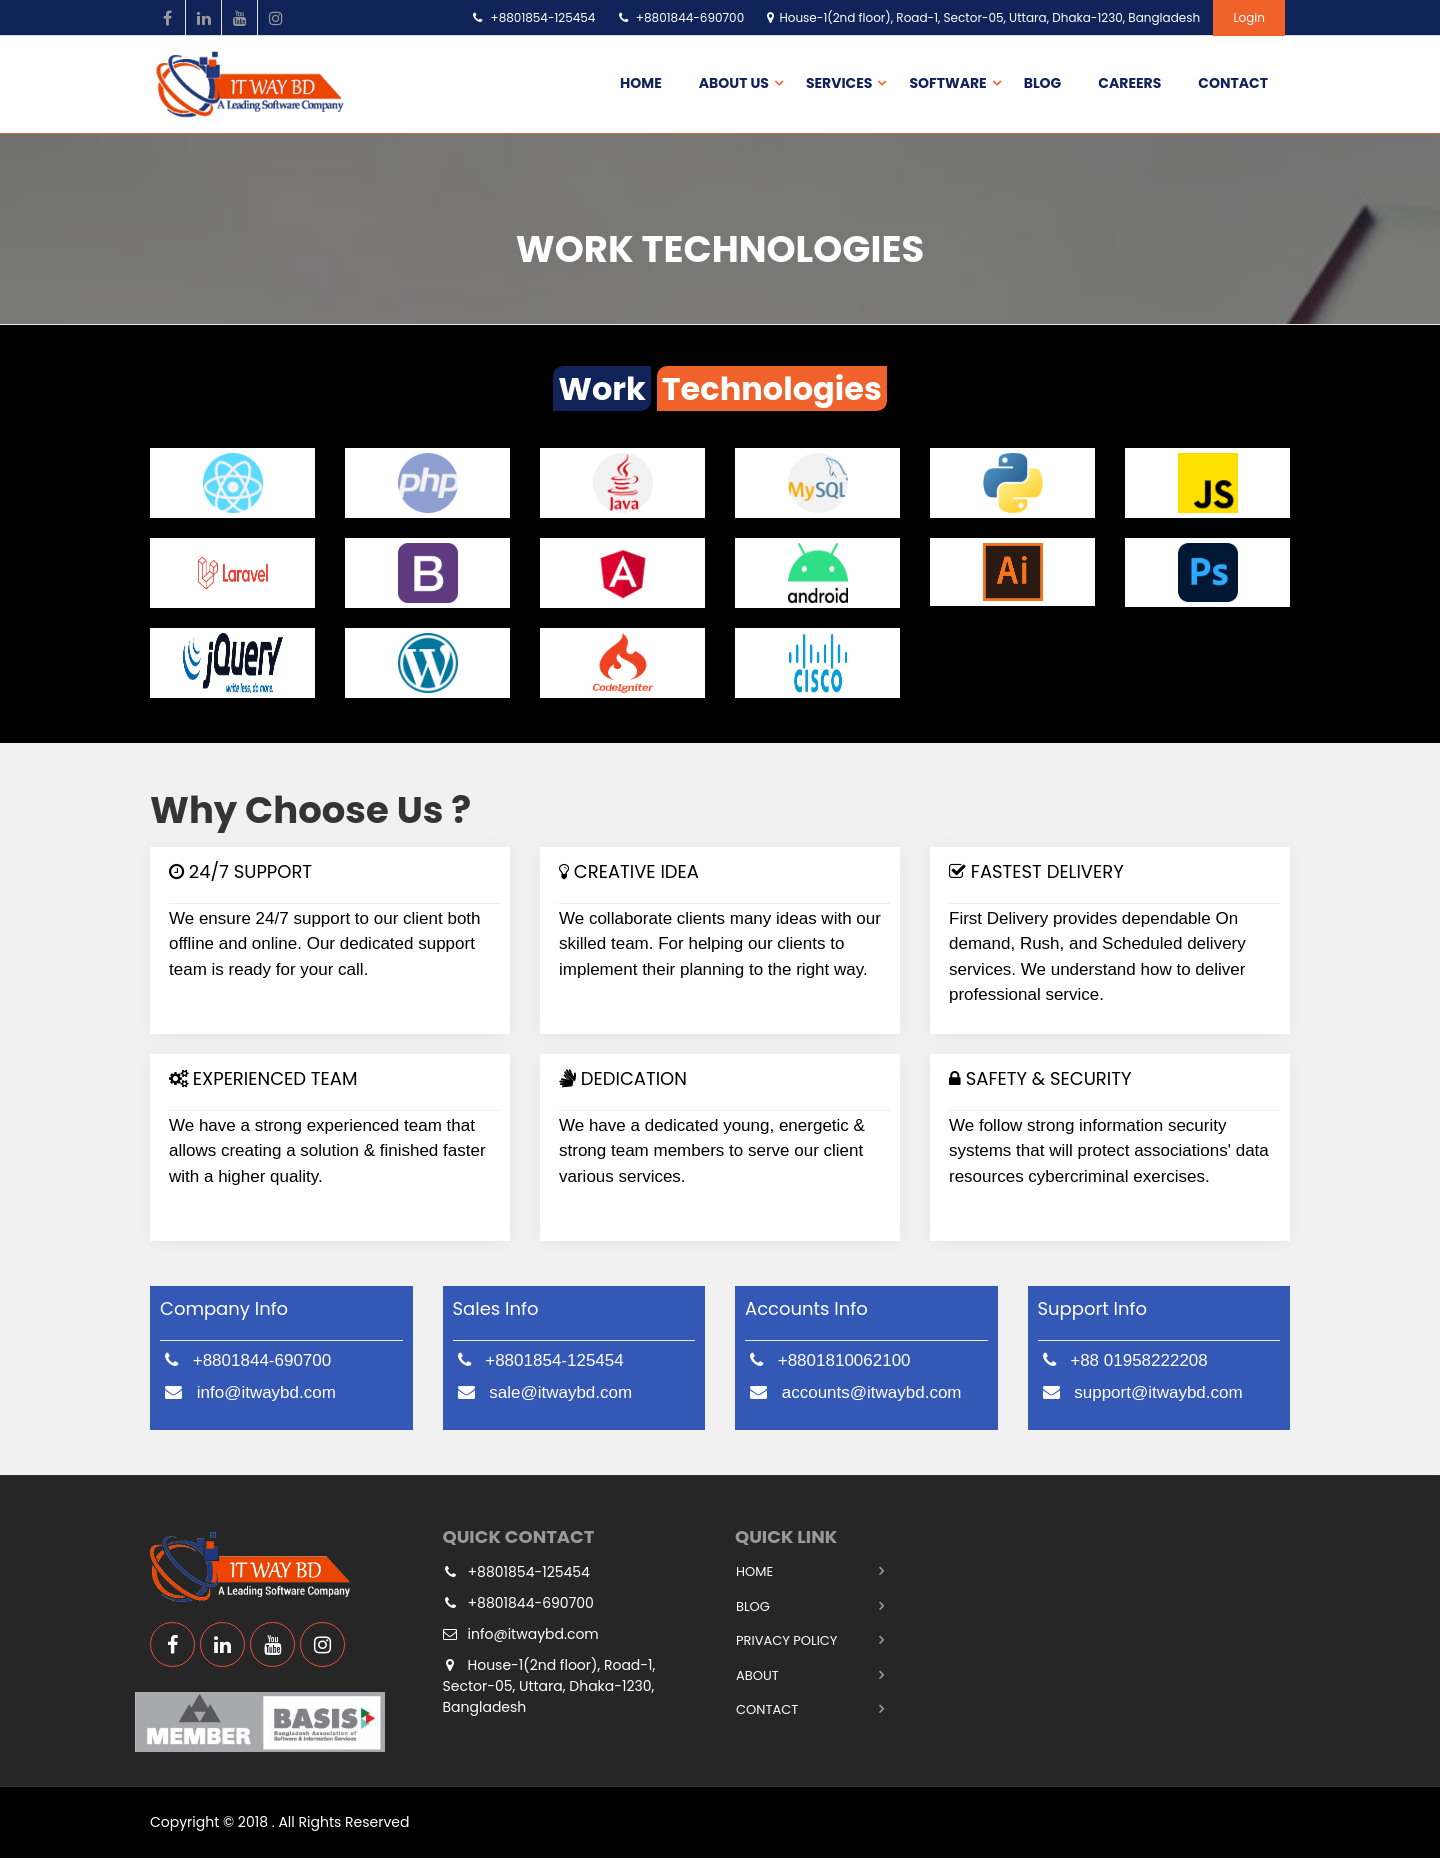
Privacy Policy (786, 1640)
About (757, 1675)
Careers (1129, 83)
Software (947, 83)
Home (641, 83)
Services (839, 83)
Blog (1043, 83)
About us (734, 83)
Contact (1233, 83)
